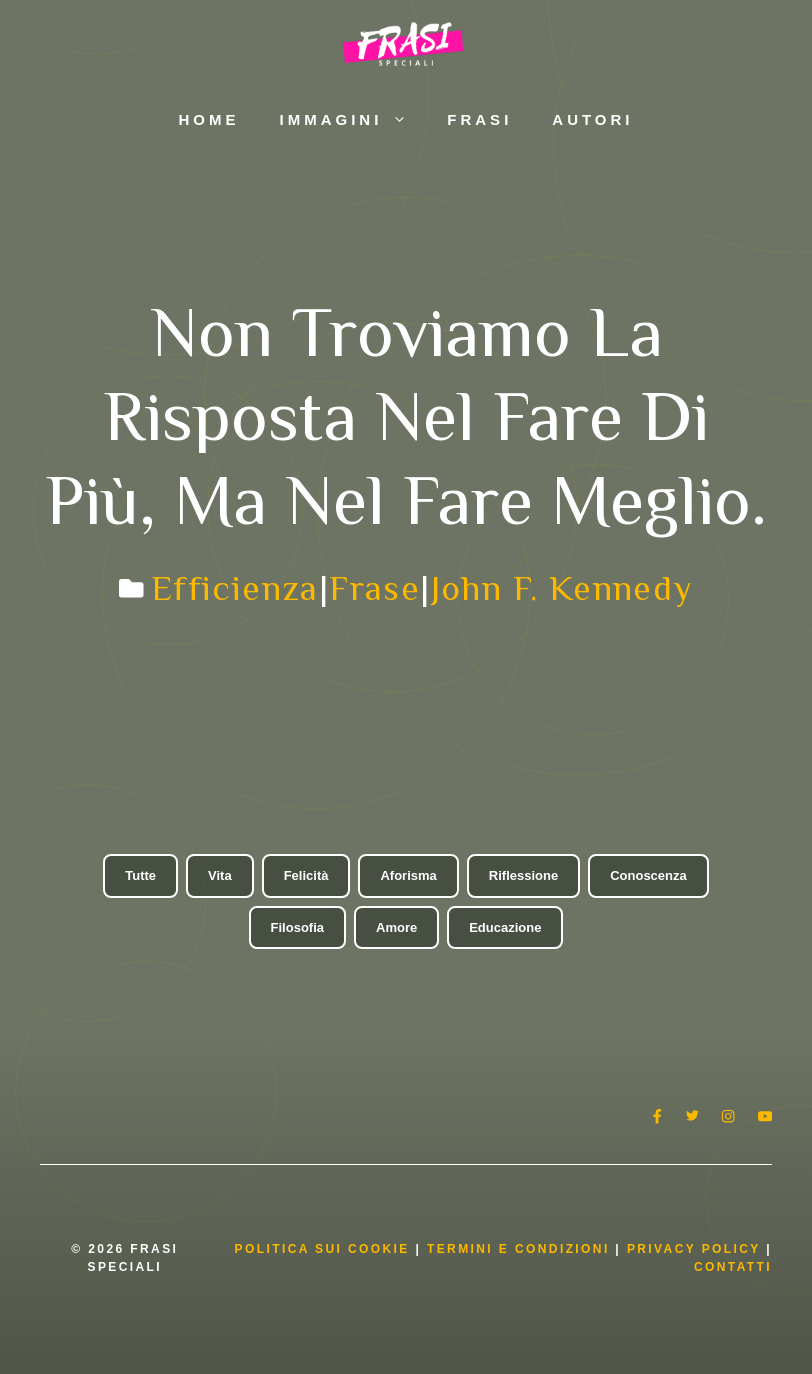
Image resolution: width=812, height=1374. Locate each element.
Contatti (733, 1267)
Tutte (140, 875)
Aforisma (408, 875)
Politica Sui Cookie (322, 1249)
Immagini (353, 120)
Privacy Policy (696, 1249)
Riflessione (523, 875)
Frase (374, 588)
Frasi (479, 119)
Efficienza (235, 588)
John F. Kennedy (562, 588)
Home (208, 119)
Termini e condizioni (518, 1249)
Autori (592, 119)
